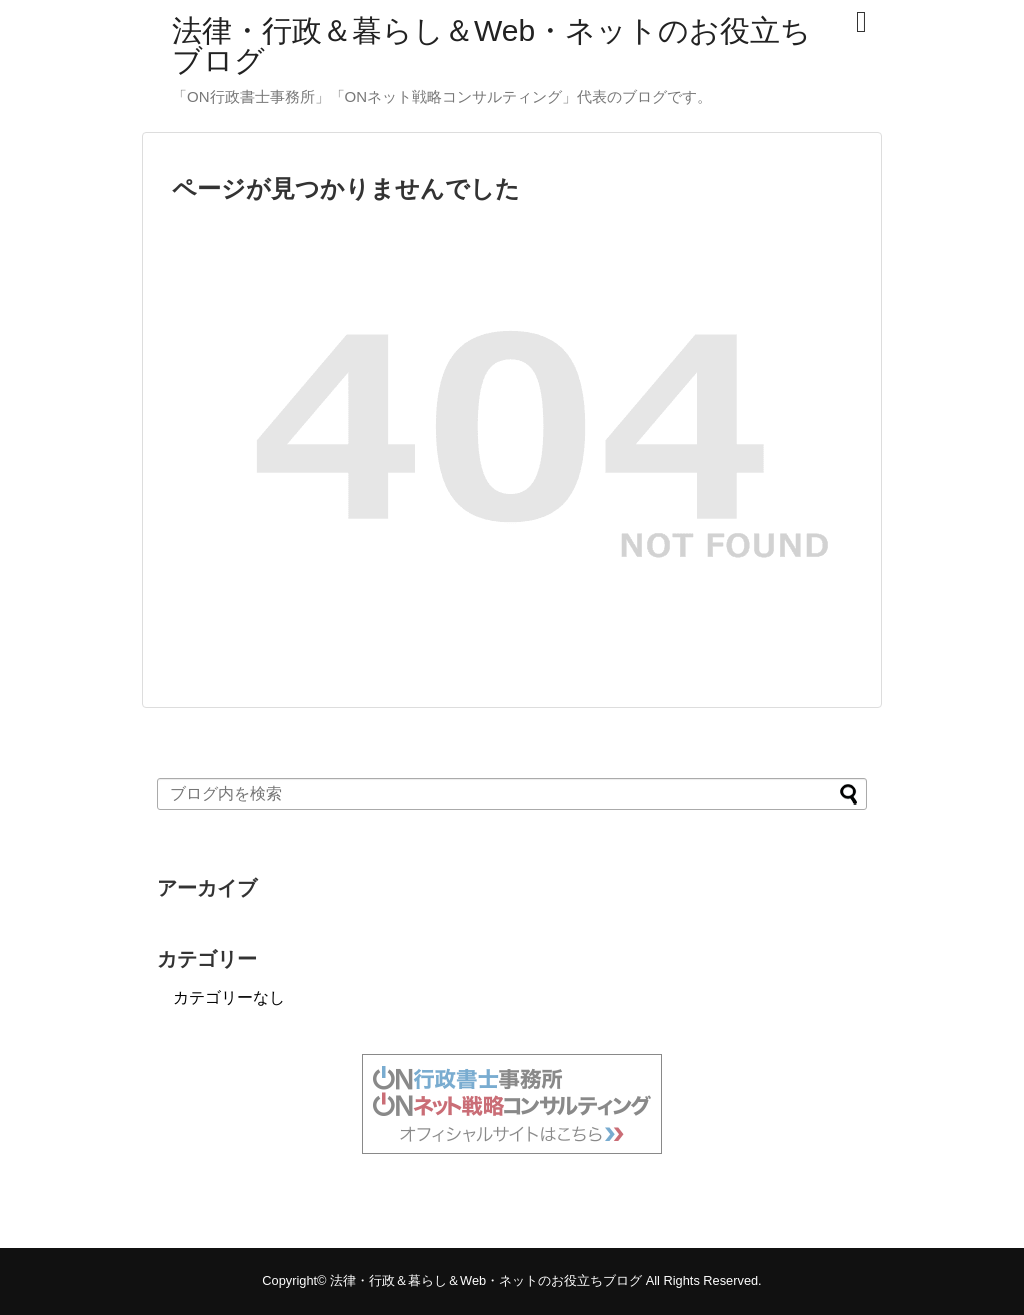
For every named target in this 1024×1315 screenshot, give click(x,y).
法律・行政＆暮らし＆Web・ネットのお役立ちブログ (491, 45)
